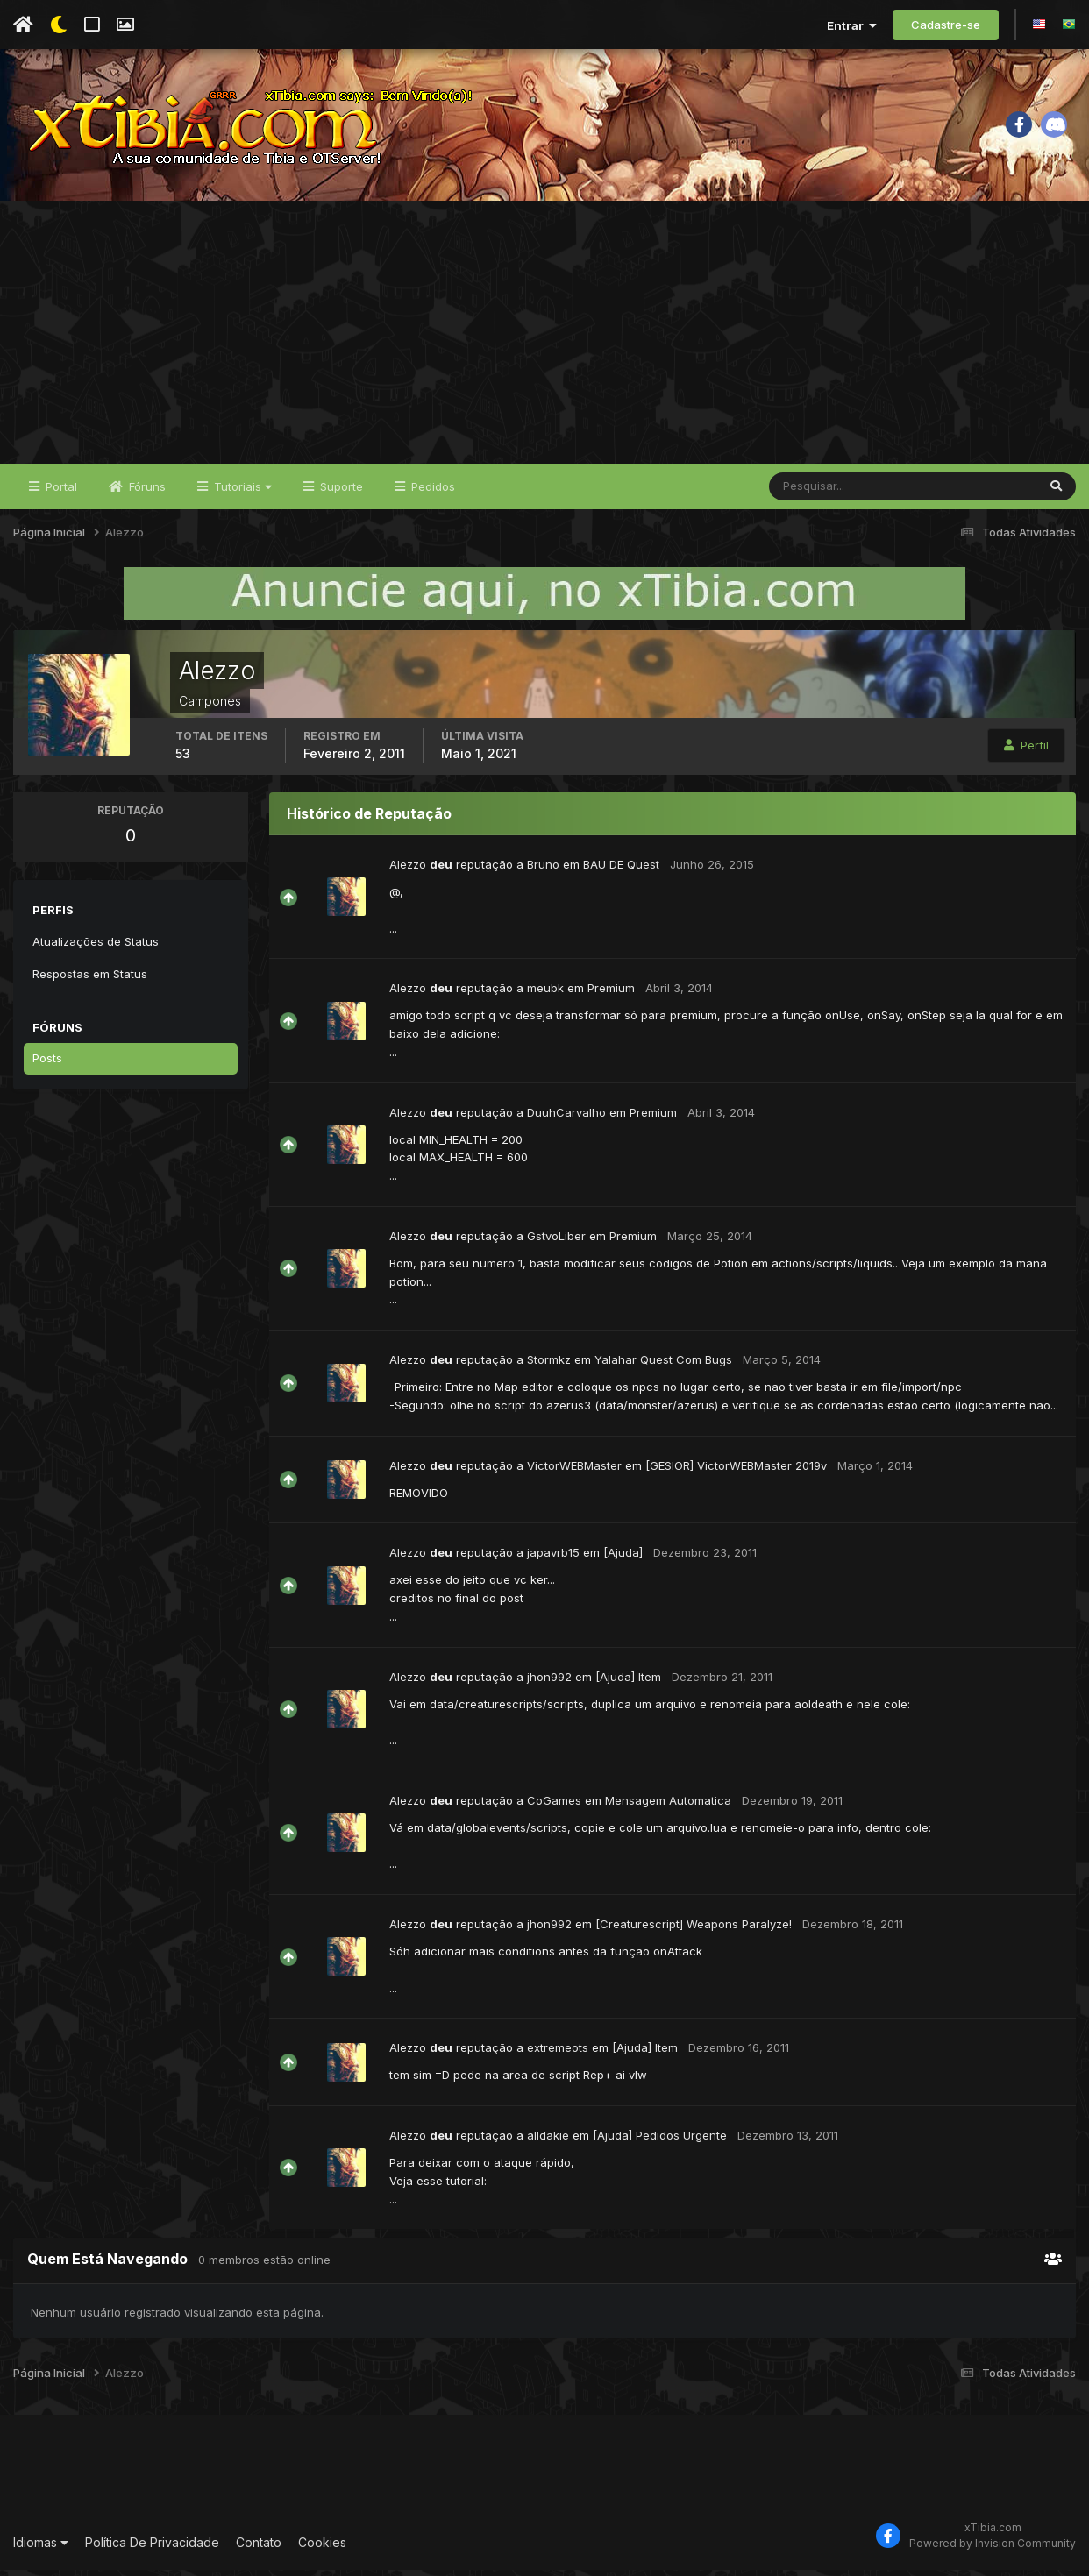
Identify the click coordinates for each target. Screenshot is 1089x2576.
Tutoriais (241, 493)
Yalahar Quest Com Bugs (663, 1366)
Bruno (543, 870)
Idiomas (40, 2548)
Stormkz (549, 1366)
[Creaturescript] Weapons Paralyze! (693, 1930)
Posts (47, 1064)
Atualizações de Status (95, 947)
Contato (258, 2548)
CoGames (554, 1806)
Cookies (322, 2548)
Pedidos (431, 493)
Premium (611, 995)
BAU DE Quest (621, 870)
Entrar (852, 25)
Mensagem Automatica (668, 1806)
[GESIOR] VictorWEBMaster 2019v (736, 1472)
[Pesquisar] (826, 493)
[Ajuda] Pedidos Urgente (660, 2141)
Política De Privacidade (152, 2548)
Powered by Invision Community (992, 2550)
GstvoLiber (556, 1242)
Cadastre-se (945, 25)
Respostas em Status (89, 980)
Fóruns (145, 493)
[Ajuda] (623, 1558)
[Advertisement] (544, 338)
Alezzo (407, 870)
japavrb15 (553, 1558)
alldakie (548, 2141)
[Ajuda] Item (628, 1683)
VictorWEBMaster (574, 1472)
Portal (59, 493)
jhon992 (549, 1683)
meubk (545, 995)
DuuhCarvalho (566, 1118)
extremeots (557, 2054)
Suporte (340, 493)
